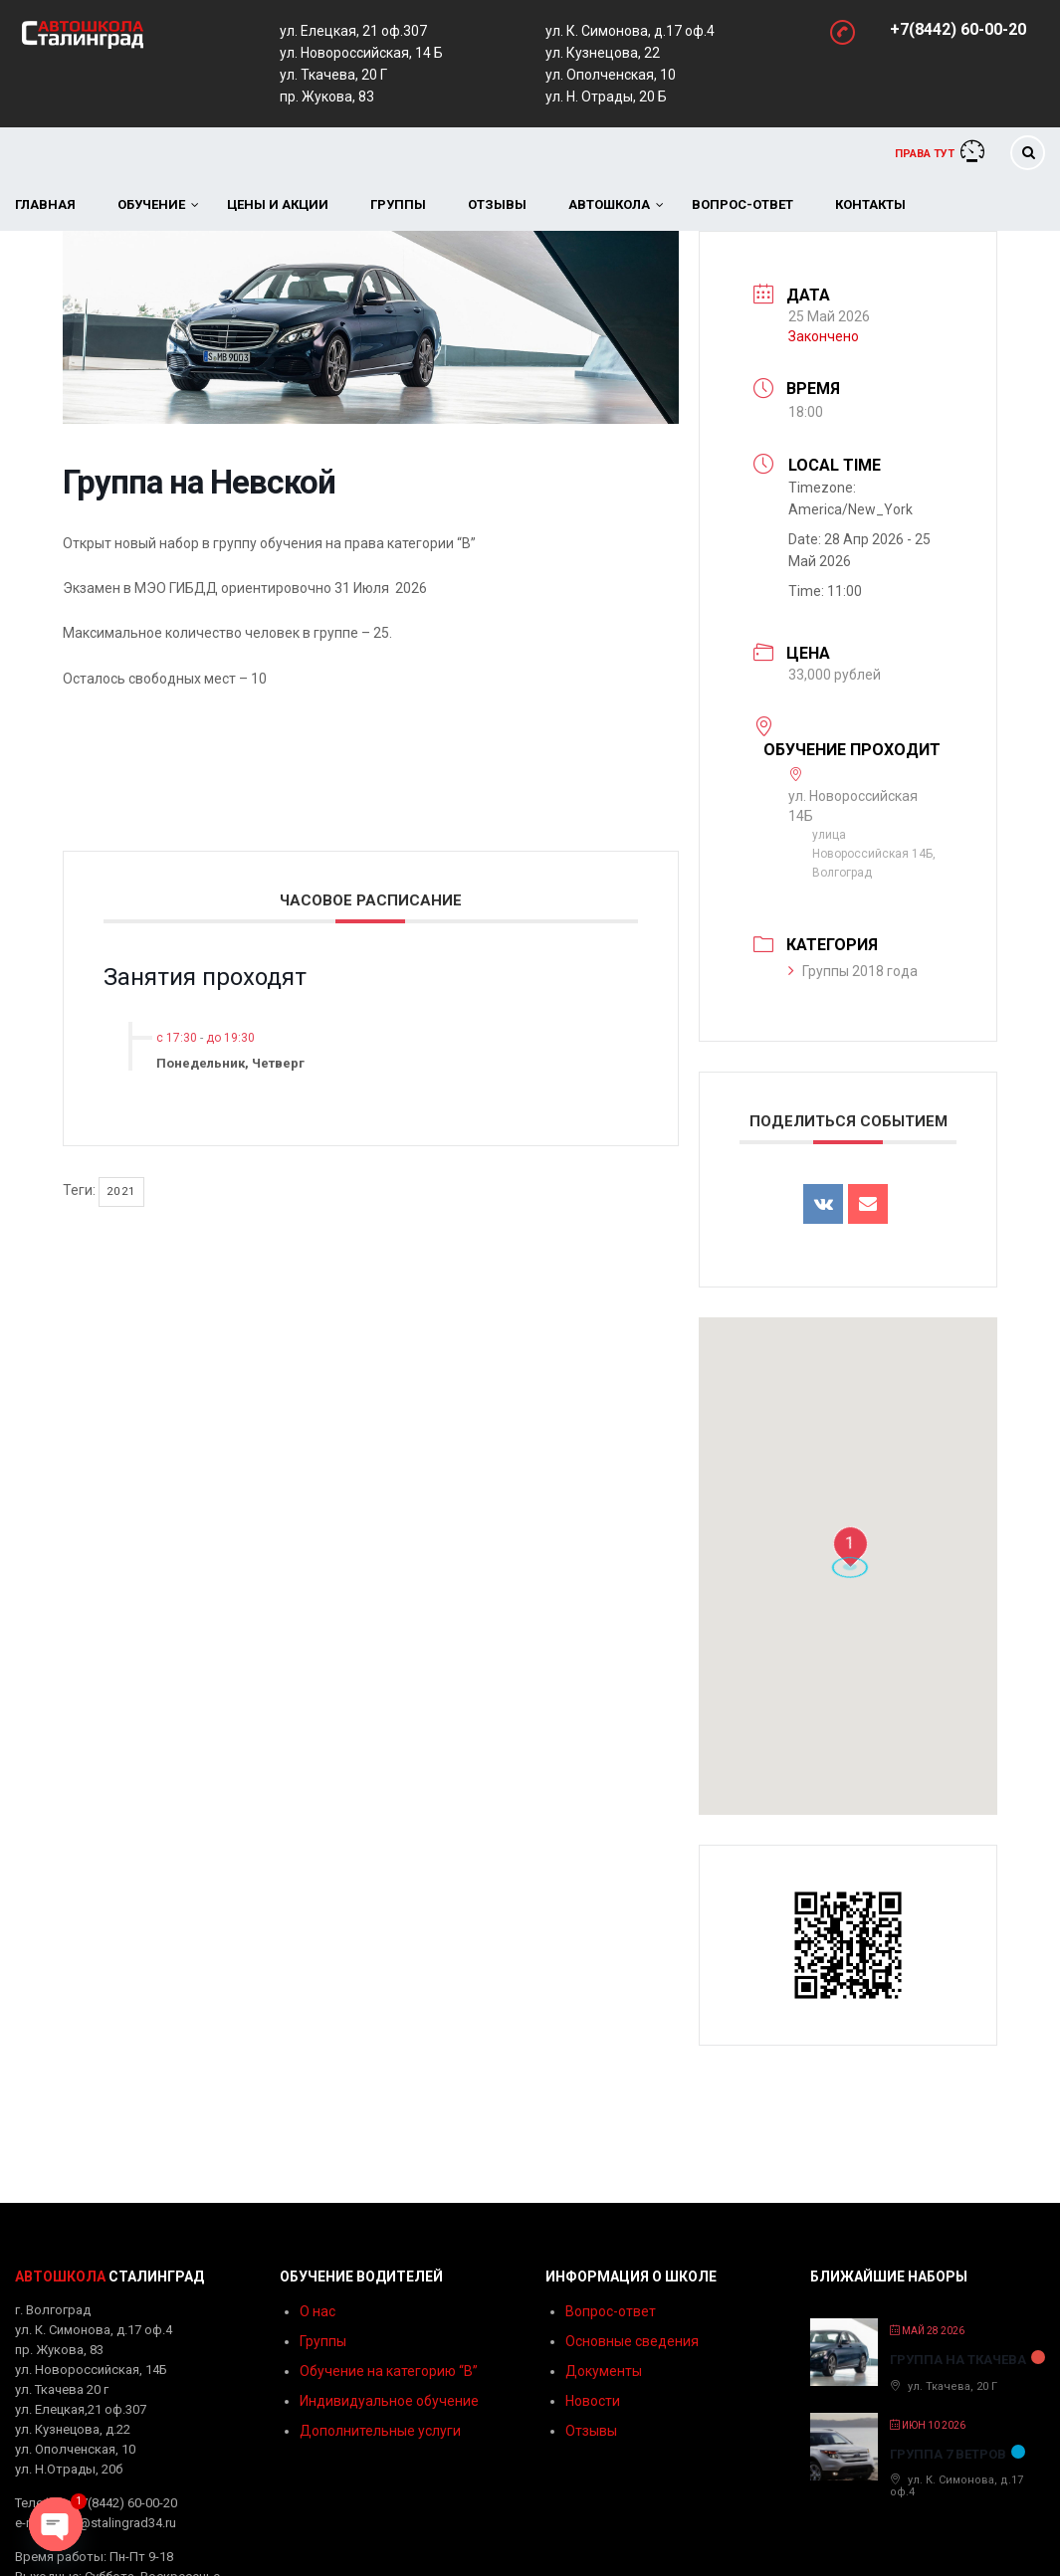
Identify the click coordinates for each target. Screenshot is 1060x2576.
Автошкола (609, 204)
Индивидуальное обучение (389, 2401)
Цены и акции (277, 204)
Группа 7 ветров (948, 2454)
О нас (317, 2311)
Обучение (151, 204)
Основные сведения (632, 2341)
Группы (398, 204)
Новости (592, 2401)
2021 (121, 1191)
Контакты (870, 204)
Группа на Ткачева (958, 2359)
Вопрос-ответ (742, 204)
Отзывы (497, 204)
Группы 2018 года (853, 971)
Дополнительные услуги (380, 2431)
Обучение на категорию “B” (389, 2371)
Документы (603, 2371)
